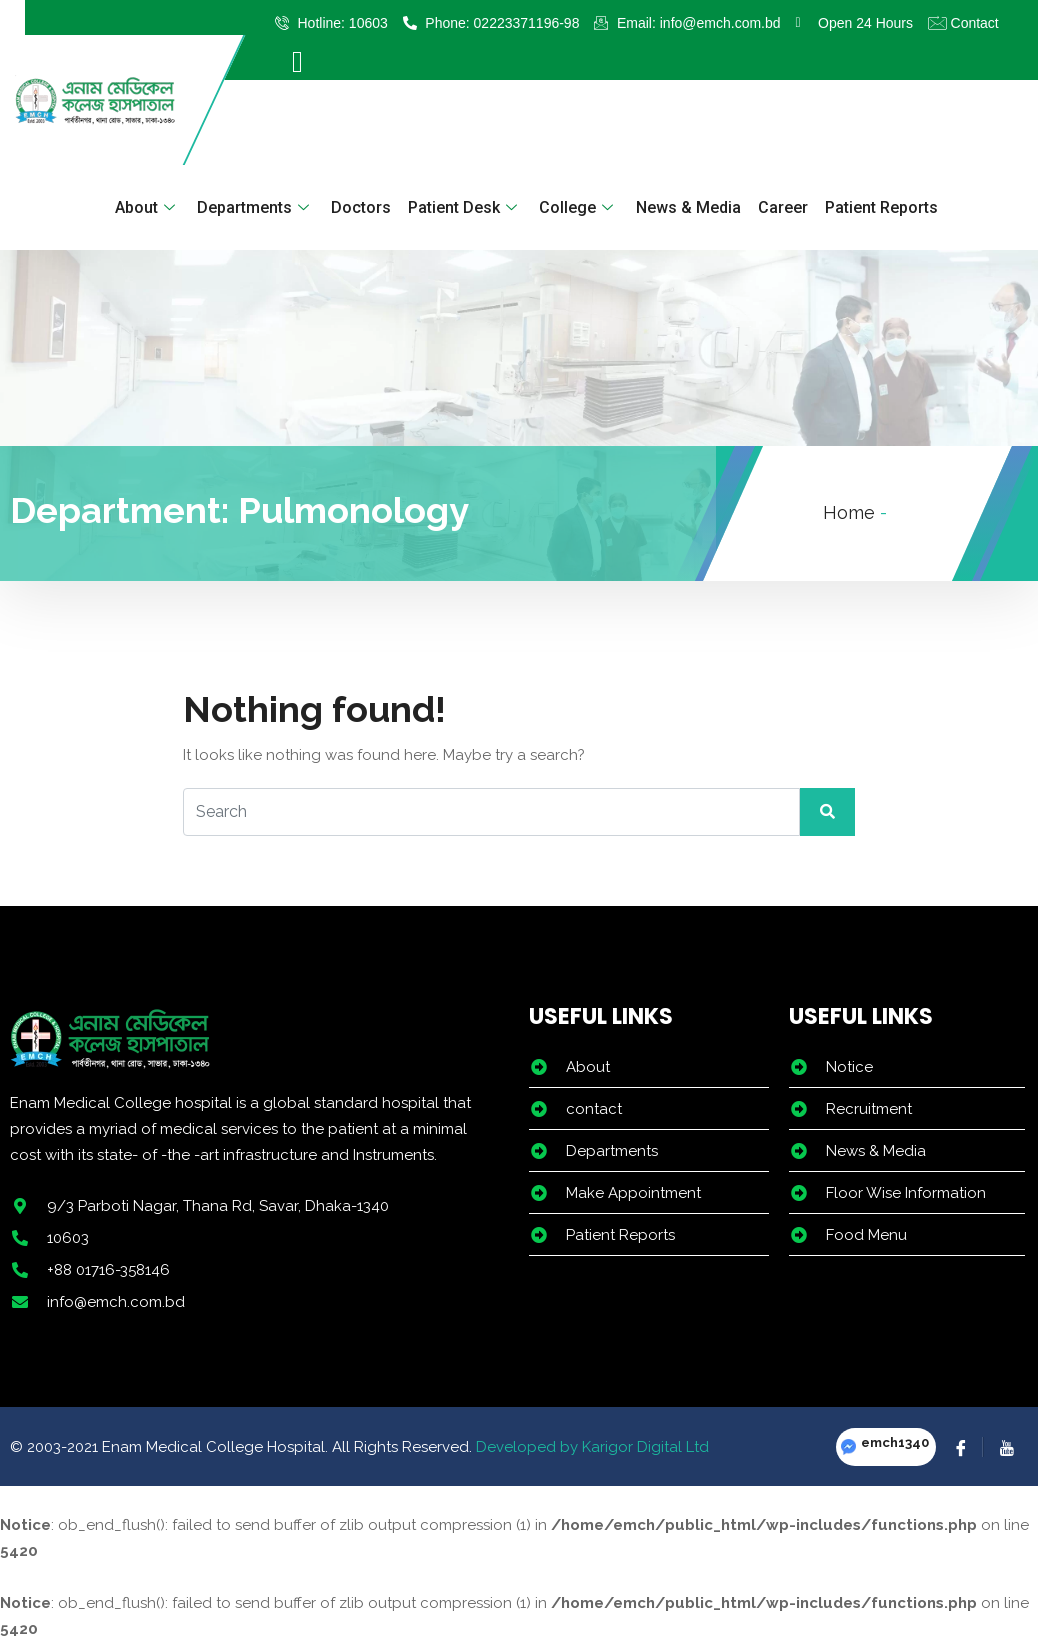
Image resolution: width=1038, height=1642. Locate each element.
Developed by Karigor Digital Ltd (592, 1447)
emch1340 (895, 1442)
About (147, 207)
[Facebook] (960, 1447)
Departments (255, 207)
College (578, 207)
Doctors (361, 207)
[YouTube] (1005, 1447)
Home (849, 512)
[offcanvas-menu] (297, 62)
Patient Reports (880, 207)
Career (782, 207)
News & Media (687, 207)
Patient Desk (465, 207)
